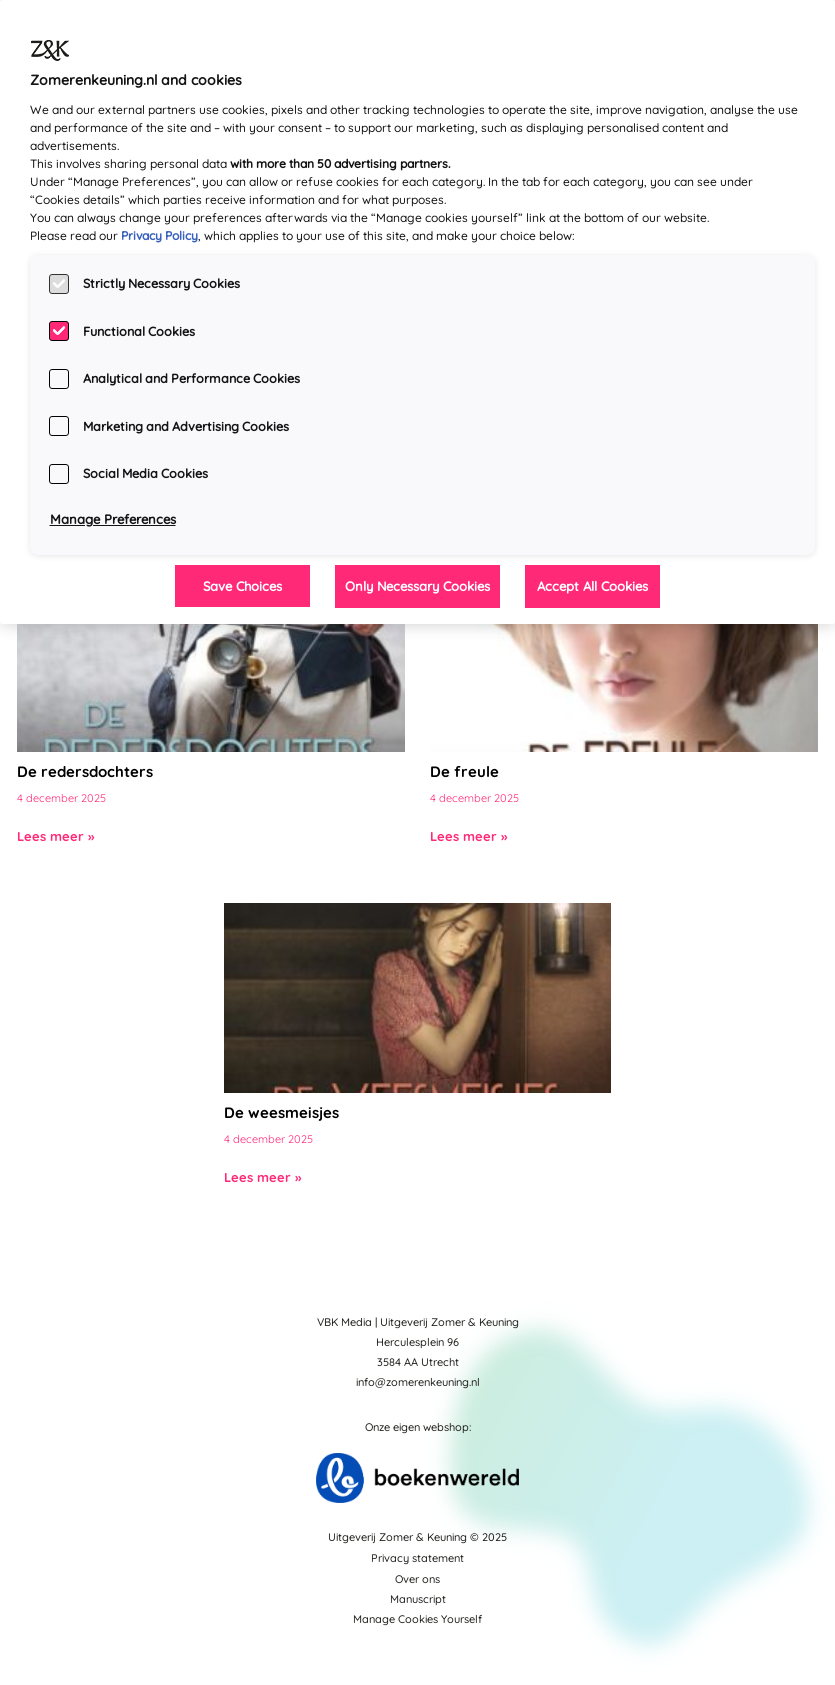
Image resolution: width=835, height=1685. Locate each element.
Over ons (417, 1579)
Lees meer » (55, 836)
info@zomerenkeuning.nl (418, 1382)
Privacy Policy (159, 235)
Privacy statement (417, 1558)
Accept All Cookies (592, 586)
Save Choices (242, 586)
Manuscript (418, 1599)
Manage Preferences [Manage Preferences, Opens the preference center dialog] (113, 519)
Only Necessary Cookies (417, 586)
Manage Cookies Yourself (417, 1619)
